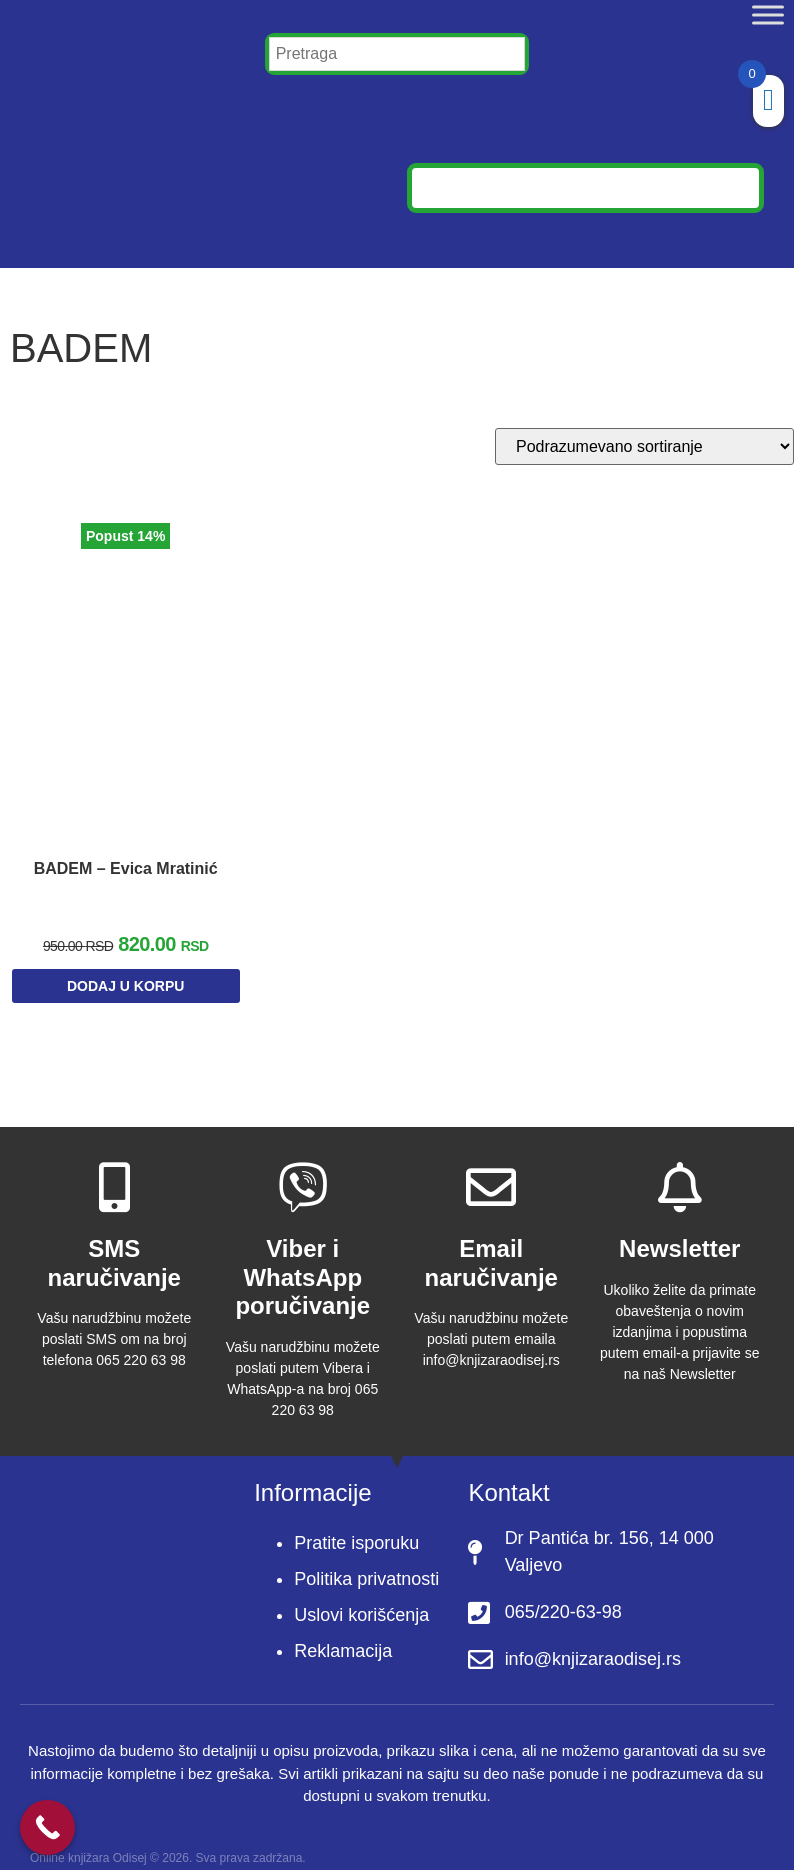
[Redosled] (644, 446)
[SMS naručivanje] (114, 1167)
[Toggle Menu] (768, 14)
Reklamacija (343, 1632)
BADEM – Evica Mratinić (126, 852)
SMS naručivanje (114, 1243)
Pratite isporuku (356, 1524)
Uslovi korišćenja (361, 1596)
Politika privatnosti (366, 1560)
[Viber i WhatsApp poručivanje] (303, 1167)
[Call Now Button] (47, 1827)
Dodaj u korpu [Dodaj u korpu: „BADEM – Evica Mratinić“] (125, 970)
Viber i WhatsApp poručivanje (302, 1257)
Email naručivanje (491, 1243)
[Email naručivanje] (491, 1167)
